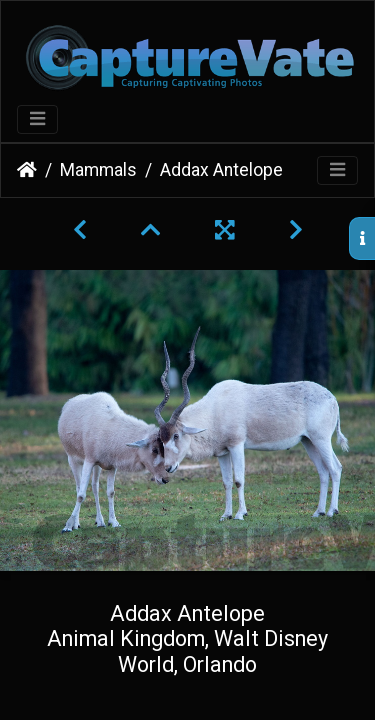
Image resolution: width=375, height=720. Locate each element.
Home (27, 170)
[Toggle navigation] (37, 119)
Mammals (98, 170)
